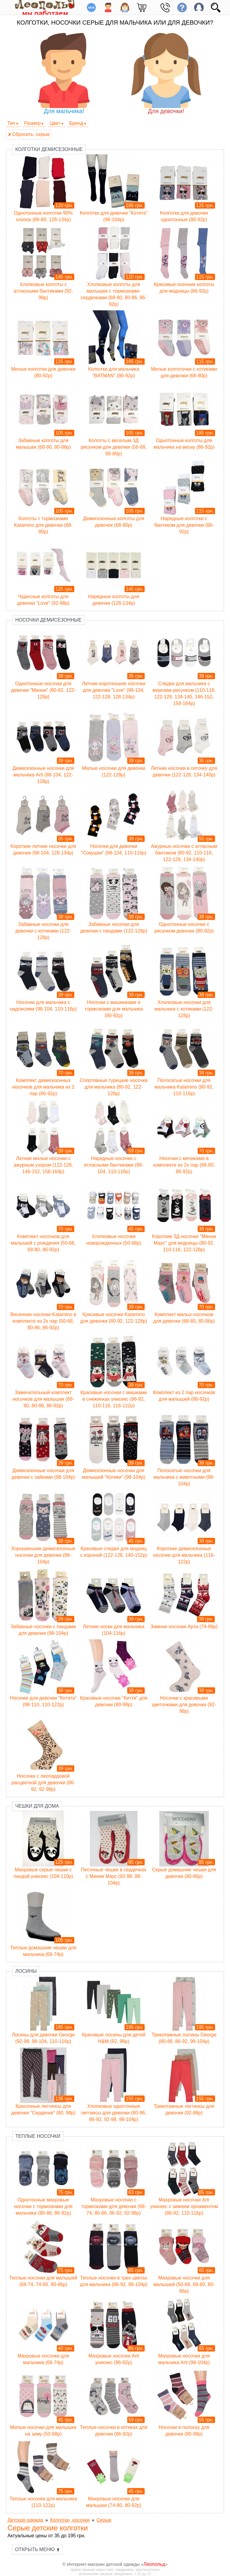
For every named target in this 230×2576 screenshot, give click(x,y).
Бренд (76, 123)
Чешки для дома (37, 1806)
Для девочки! (166, 73)
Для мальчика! (64, 73)
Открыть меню (37, 2549)
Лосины (26, 1971)
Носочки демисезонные (48, 619)
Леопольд (154, 2564)
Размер (32, 123)
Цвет (54, 123)
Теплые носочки (37, 2136)
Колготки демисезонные (49, 149)
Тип (11, 123)
